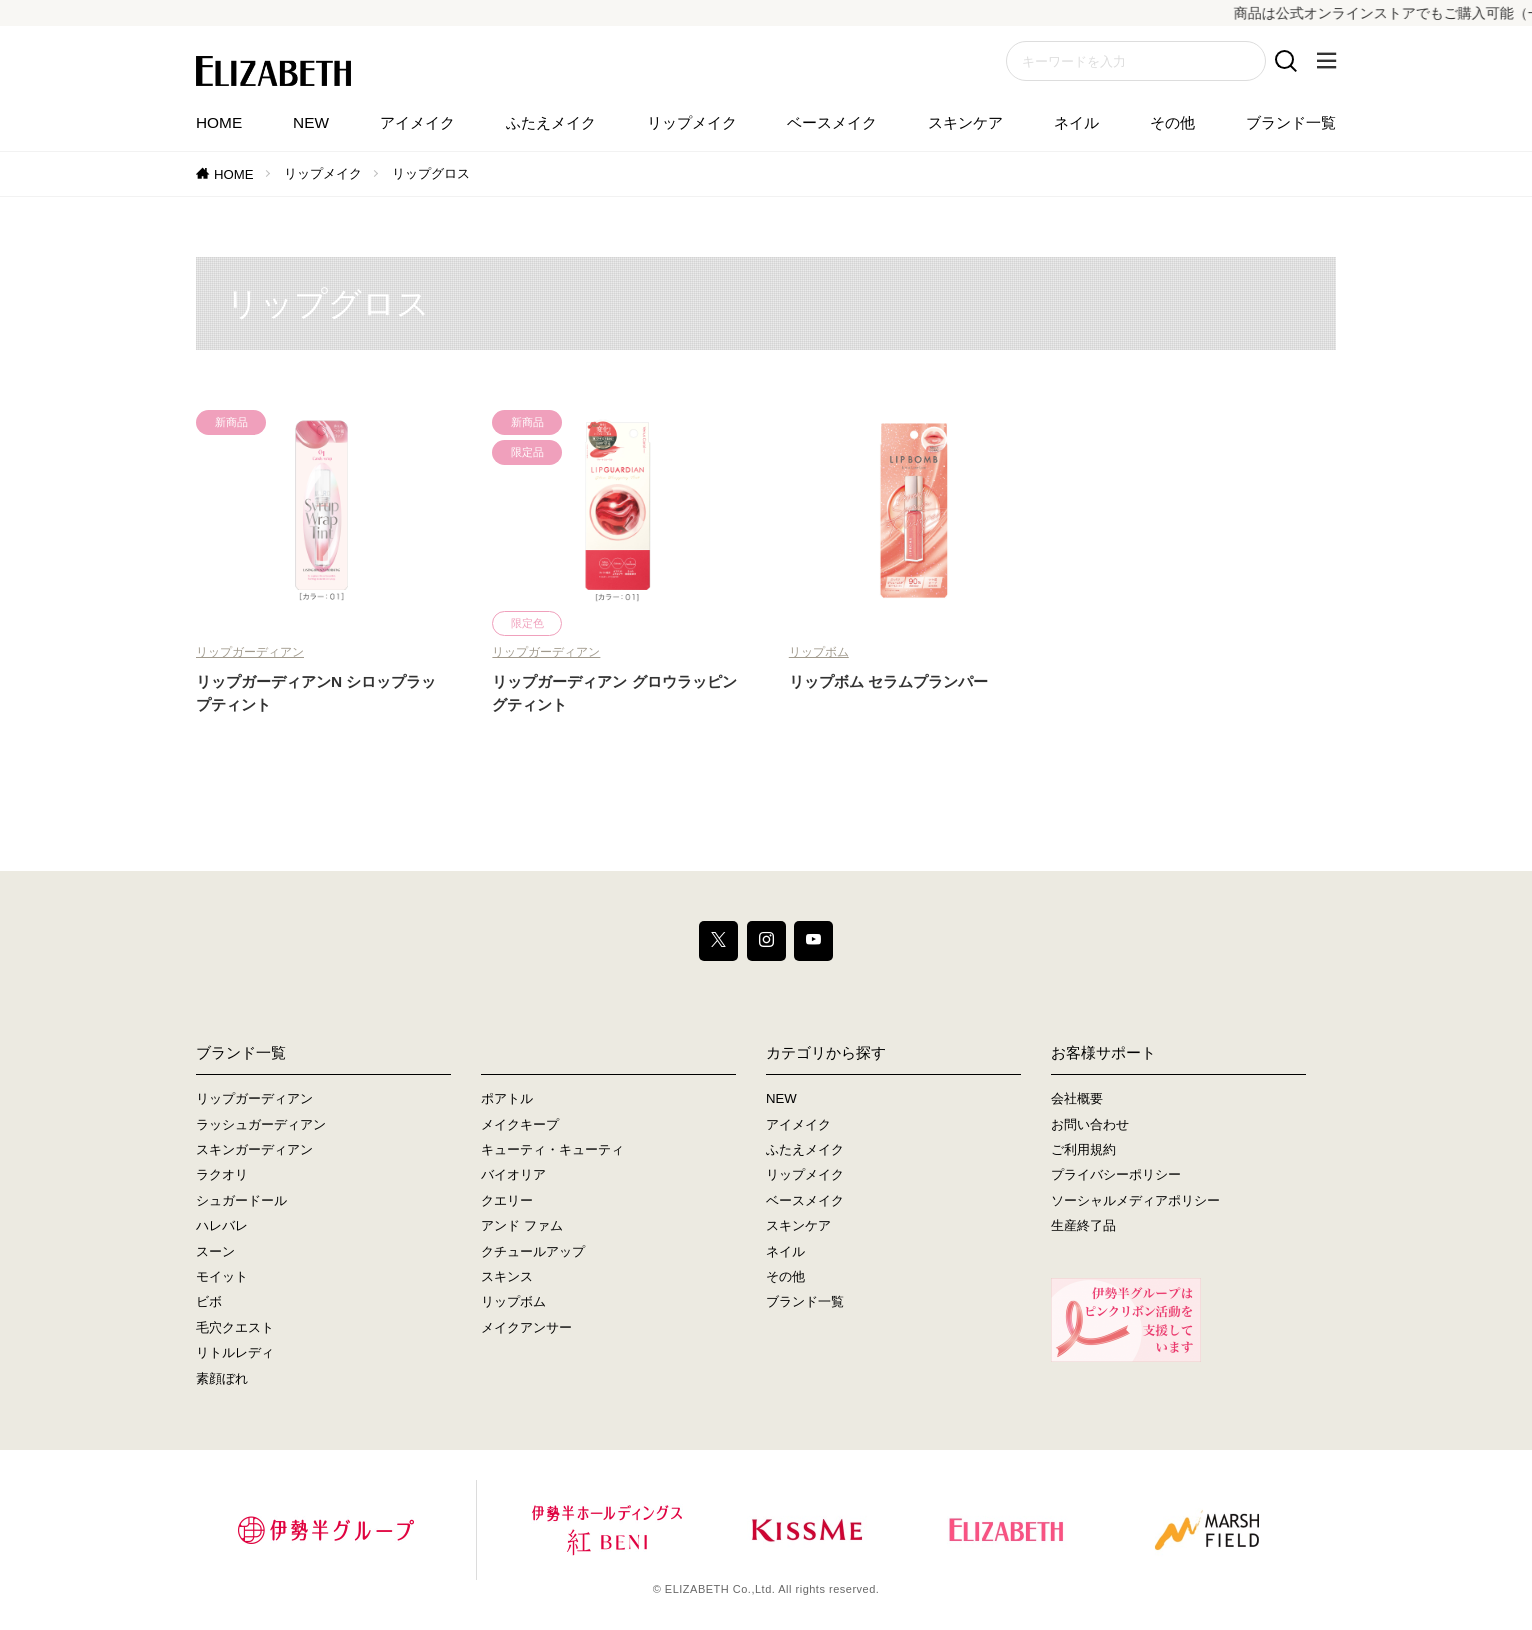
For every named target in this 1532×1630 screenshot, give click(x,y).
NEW (311, 122)
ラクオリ (222, 1175)
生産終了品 (1083, 1226)
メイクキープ (520, 1124)
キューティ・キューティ (552, 1149)
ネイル (1076, 122)
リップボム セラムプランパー (888, 681)
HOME (219, 122)
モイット (222, 1276)
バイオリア (513, 1175)
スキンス (507, 1276)
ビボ (209, 1302)
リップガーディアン (250, 652)
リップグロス (431, 173)
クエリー (507, 1200)
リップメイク (692, 122)
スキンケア (965, 122)
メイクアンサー (526, 1327)
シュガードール (241, 1200)
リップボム (819, 652)
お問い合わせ (1090, 1124)
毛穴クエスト (235, 1327)
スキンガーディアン (254, 1149)
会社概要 (1077, 1099)
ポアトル (507, 1099)
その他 (1172, 122)
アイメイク (417, 122)
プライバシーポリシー (1116, 1175)
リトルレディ (235, 1353)
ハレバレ (222, 1226)
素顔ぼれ (222, 1378)
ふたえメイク (551, 122)
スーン (215, 1251)
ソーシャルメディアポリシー (1135, 1200)
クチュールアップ (533, 1251)
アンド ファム (522, 1226)
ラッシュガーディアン (261, 1124)
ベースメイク (832, 122)
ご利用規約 (1083, 1149)
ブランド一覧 (1291, 122)
